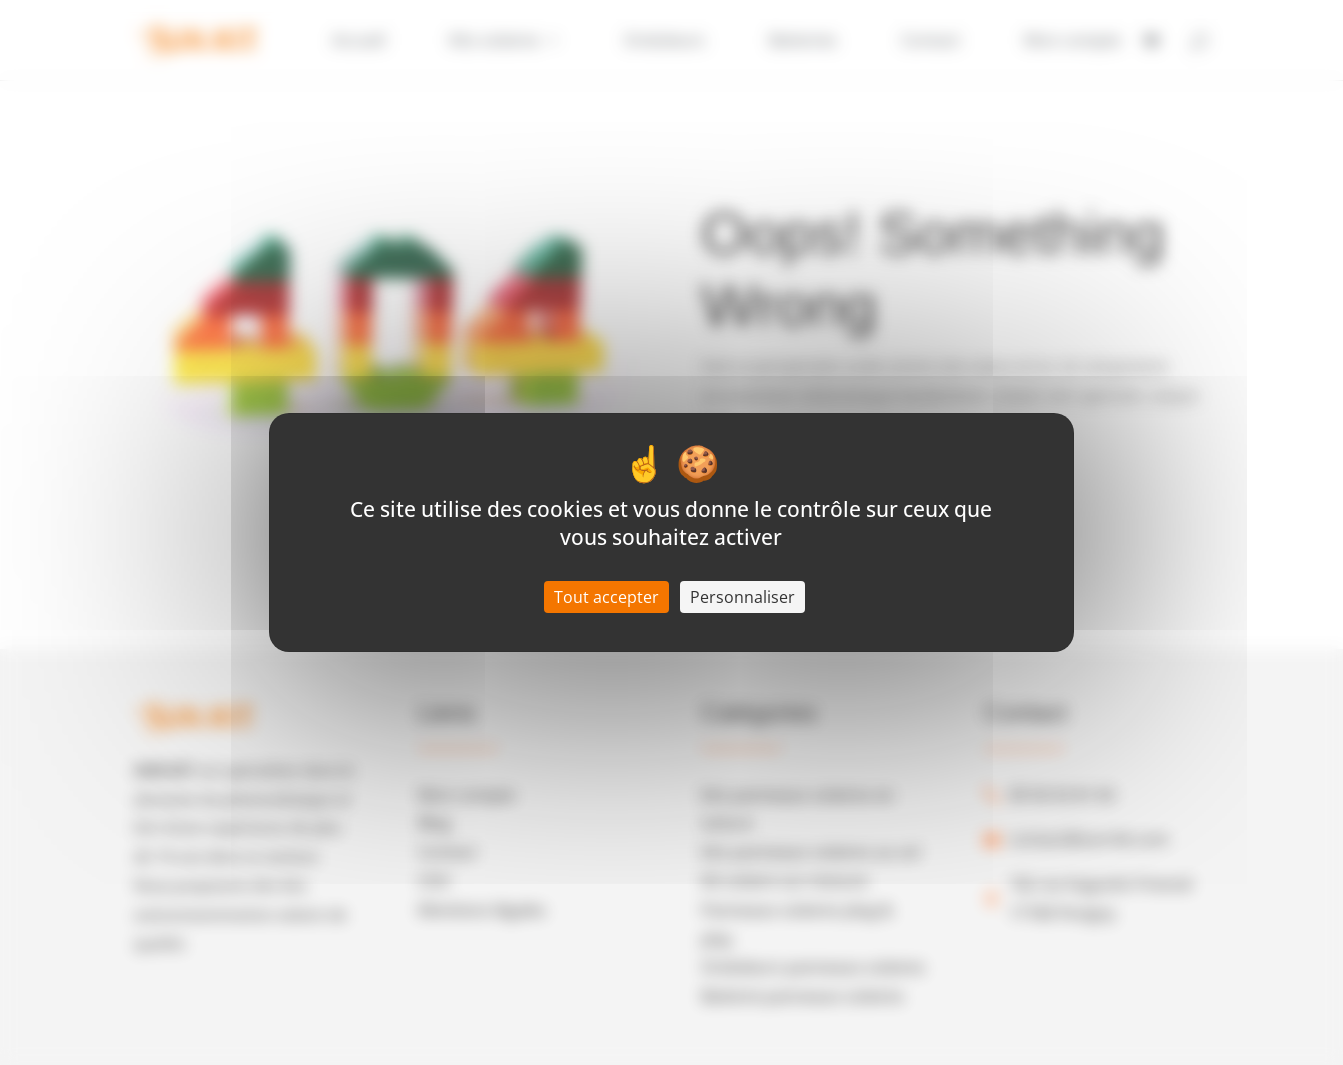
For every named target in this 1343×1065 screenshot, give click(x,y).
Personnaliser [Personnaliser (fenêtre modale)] (742, 597)
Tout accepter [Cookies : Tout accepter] (606, 597)
